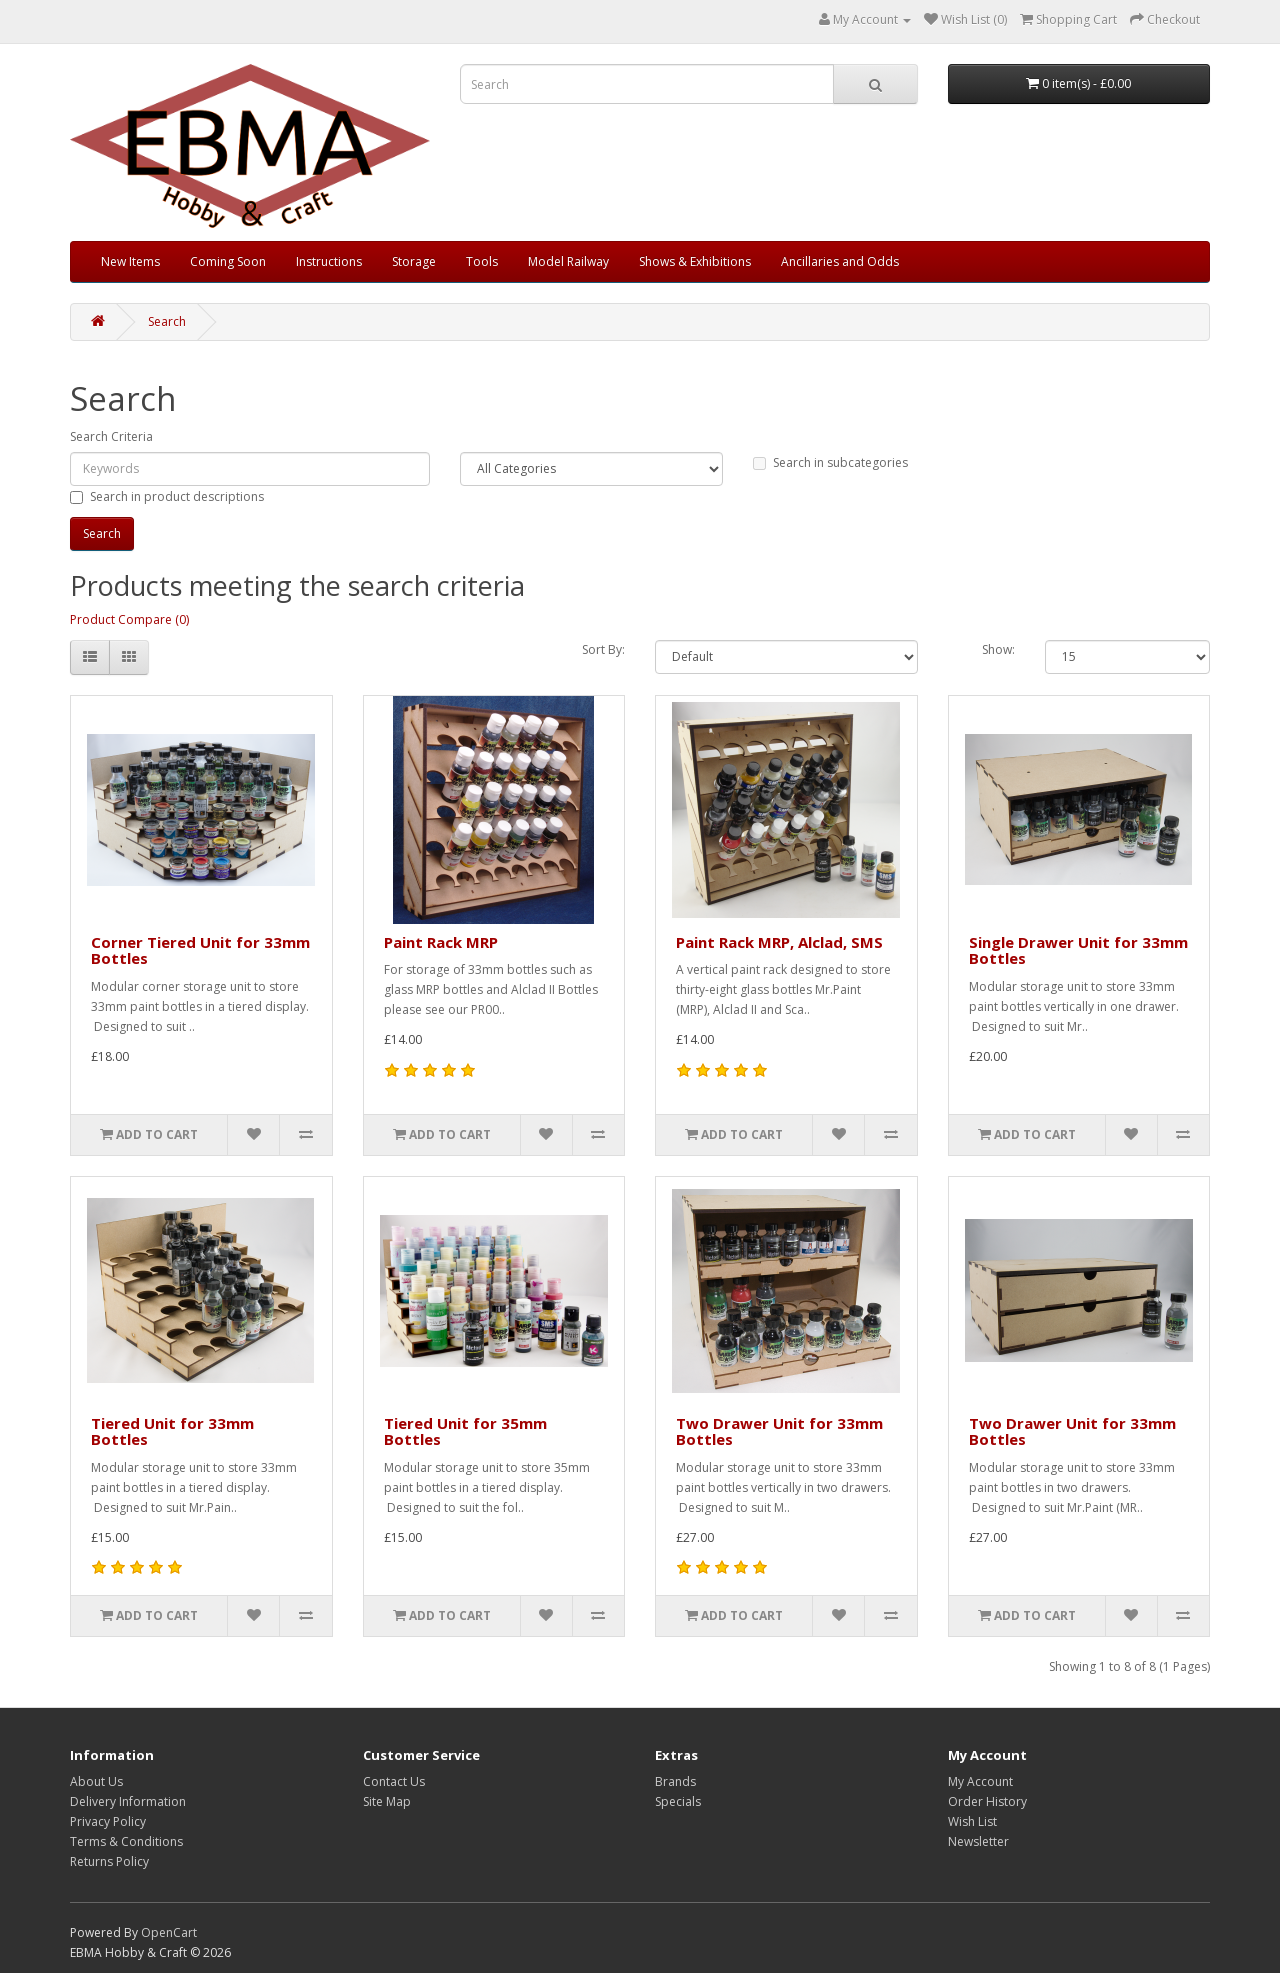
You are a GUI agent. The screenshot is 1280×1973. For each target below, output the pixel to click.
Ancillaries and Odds (840, 261)
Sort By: (603, 649)
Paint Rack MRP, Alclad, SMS (779, 942)
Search (167, 321)
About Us (96, 1781)
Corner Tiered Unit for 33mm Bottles (200, 950)
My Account (980, 1781)
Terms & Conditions (126, 1841)
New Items (130, 261)
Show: (998, 649)
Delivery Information (128, 1801)
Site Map (387, 1801)
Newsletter (978, 1841)
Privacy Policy (108, 1821)
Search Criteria (111, 436)
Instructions (329, 261)
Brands (675, 1781)
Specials (678, 1801)
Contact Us (394, 1781)
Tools (482, 261)
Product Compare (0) (129, 619)
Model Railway (568, 261)
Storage (414, 261)
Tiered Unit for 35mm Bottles (465, 1431)
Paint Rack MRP (441, 942)
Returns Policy (109, 1861)
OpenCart (169, 1932)
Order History (987, 1801)
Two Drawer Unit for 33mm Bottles (779, 1431)
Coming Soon (228, 261)
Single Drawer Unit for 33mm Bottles (1078, 950)
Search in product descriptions (167, 496)
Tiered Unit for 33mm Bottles (172, 1431)
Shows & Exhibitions (695, 261)
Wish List (972, 1821)
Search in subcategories (830, 462)
